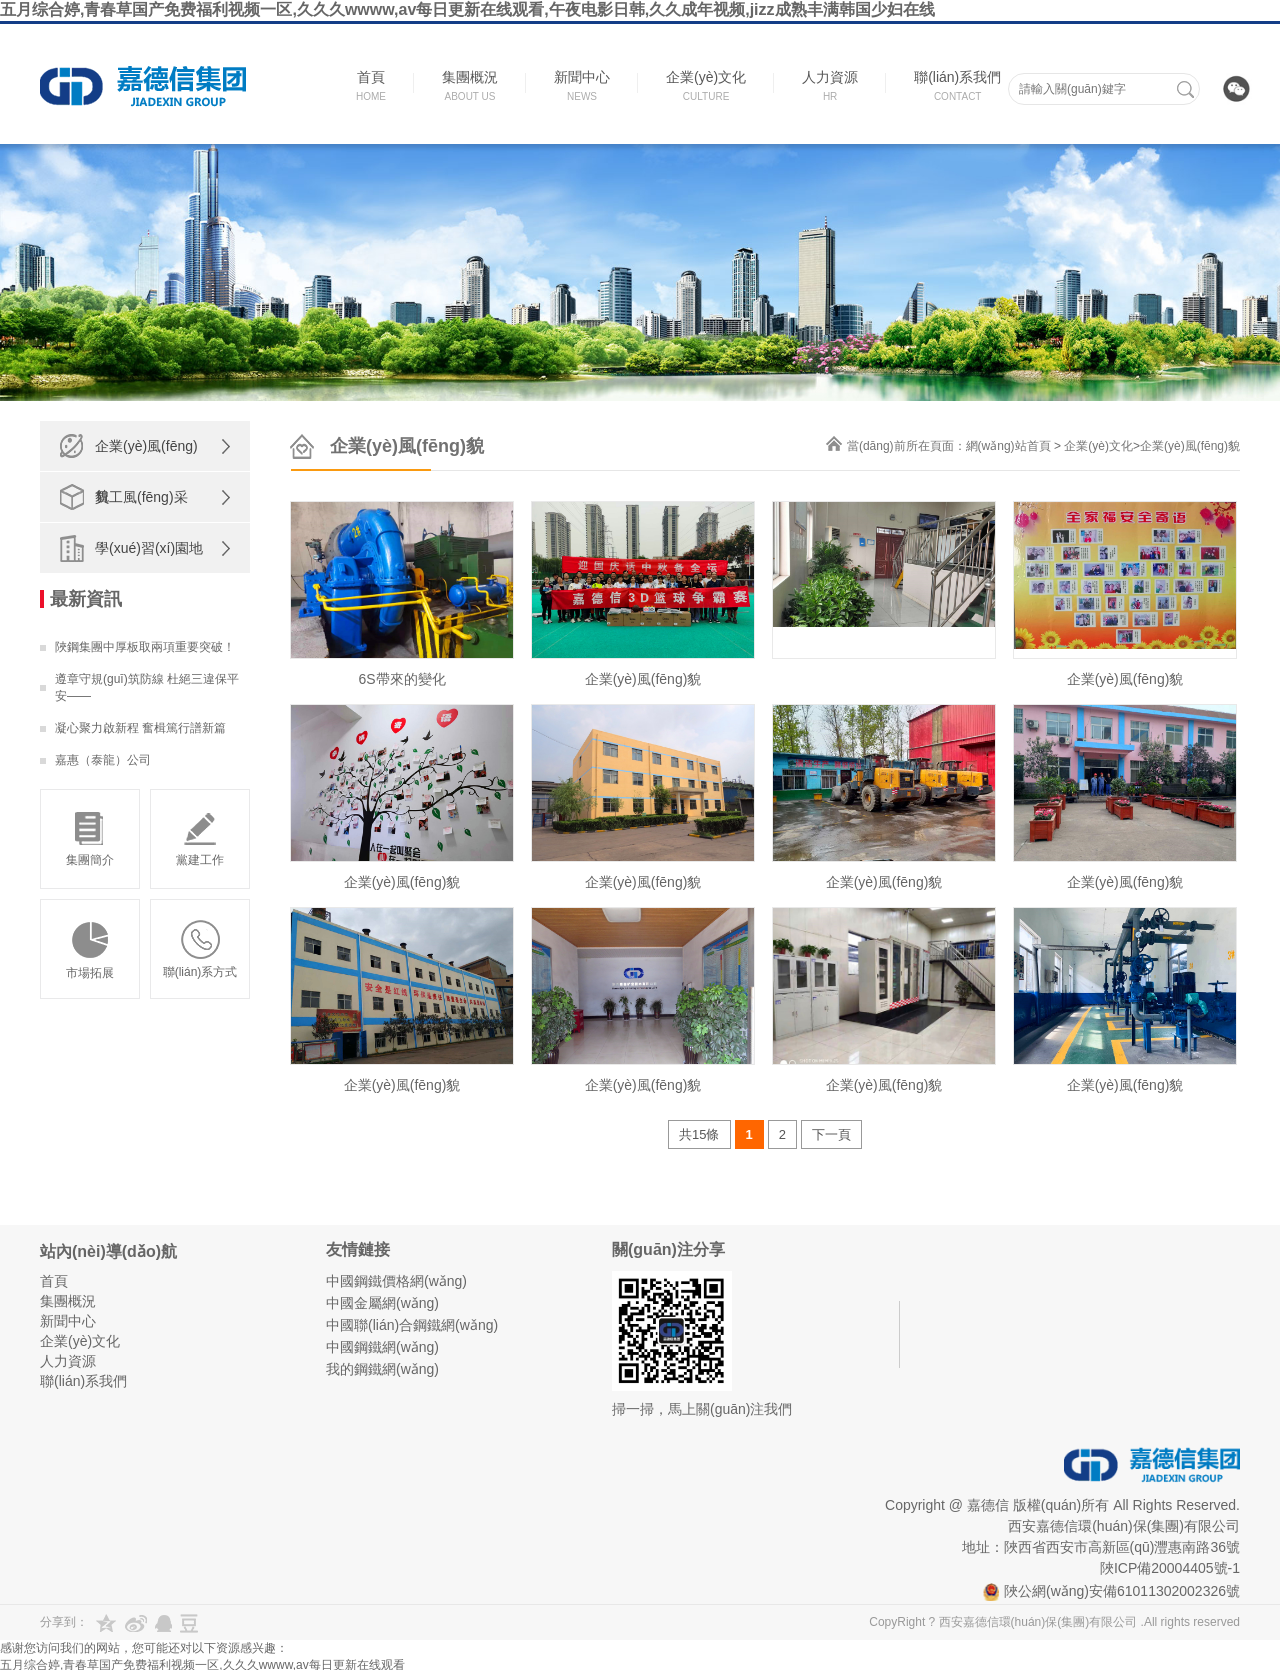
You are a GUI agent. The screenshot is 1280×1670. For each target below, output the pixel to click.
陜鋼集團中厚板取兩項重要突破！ (145, 647)
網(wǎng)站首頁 (1008, 446)
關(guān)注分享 (668, 1249)
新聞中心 (68, 1321)
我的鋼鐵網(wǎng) (382, 1369)
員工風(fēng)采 (141, 497)
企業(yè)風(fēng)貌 (146, 471)
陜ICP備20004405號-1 (1170, 1568)
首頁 (54, 1281)
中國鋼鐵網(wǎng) (382, 1347)
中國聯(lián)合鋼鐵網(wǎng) (412, 1325)
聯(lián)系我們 (83, 1381)
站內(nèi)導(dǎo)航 (108, 1251)
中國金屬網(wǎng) (382, 1303)
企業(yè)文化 (1098, 446)
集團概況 (68, 1301)
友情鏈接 (358, 1249)
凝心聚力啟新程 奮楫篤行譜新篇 (140, 728)
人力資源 (68, 1361)
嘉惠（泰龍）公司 (103, 760)
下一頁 (831, 1134)
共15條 (699, 1134)
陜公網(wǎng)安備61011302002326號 (1111, 1591)
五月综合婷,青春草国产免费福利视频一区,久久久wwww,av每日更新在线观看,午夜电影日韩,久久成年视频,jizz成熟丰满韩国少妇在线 (467, 9)
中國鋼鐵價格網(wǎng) (396, 1281)
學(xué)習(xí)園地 (149, 548)
